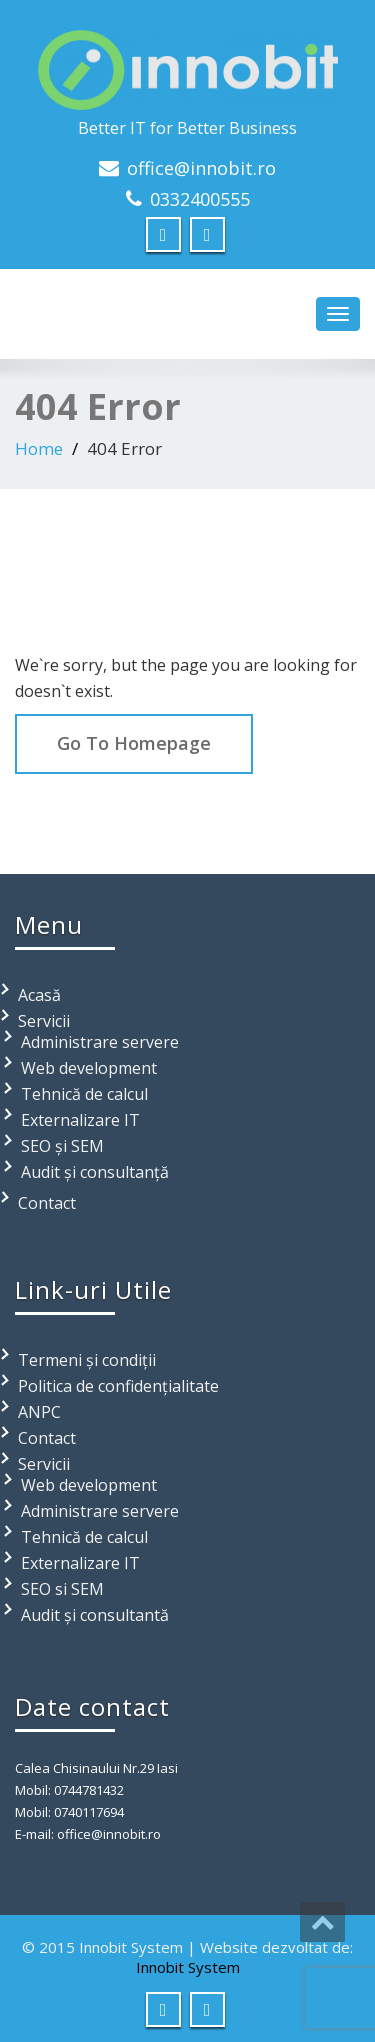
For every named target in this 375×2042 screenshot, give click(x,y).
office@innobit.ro (201, 168)
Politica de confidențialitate (118, 1386)
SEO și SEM (62, 1146)
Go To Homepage (134, 743)
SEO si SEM (62, 1589)
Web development (89, 1068)
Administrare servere (100, 1042)
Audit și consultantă (95, 1615)
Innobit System (188, 1967)
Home (39, 448)
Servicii (44, 1021)
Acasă (39, 995)
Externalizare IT (80, 1120)
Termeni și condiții (87, 1360)
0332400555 (200, 199)
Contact (47, 1203)
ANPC (39, 1412)
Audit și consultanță (95, 1172)
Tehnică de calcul (84, 1094)
